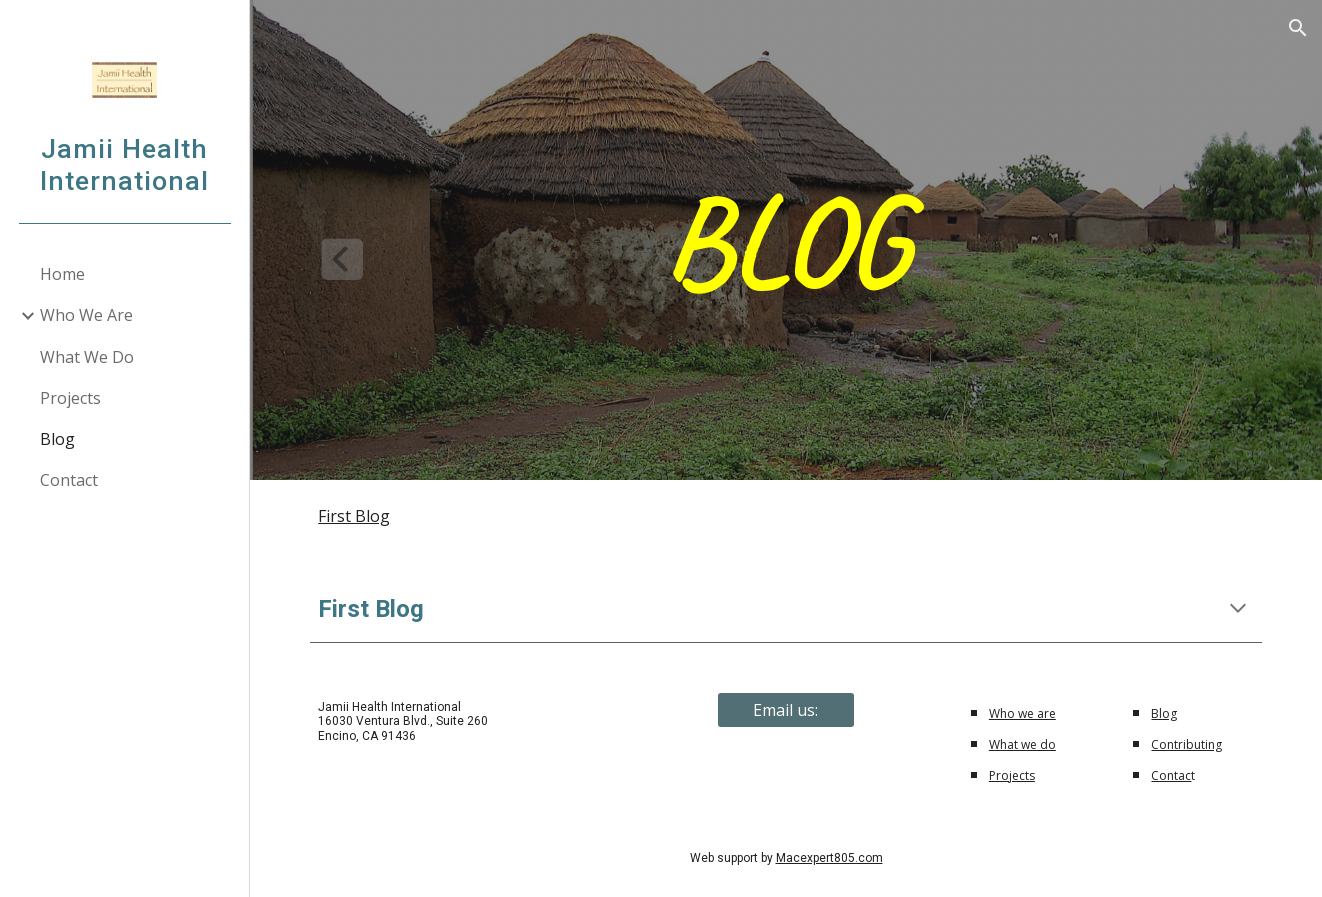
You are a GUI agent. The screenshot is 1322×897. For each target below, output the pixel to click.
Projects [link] (70, 398)
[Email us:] (786, 710)
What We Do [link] (87, 357)
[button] (1298, 28)
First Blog (354, 516)
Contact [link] (69, 480)
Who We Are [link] (86, 315)
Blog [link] (57, 439)
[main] (786, 240)
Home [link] (62, 274)
